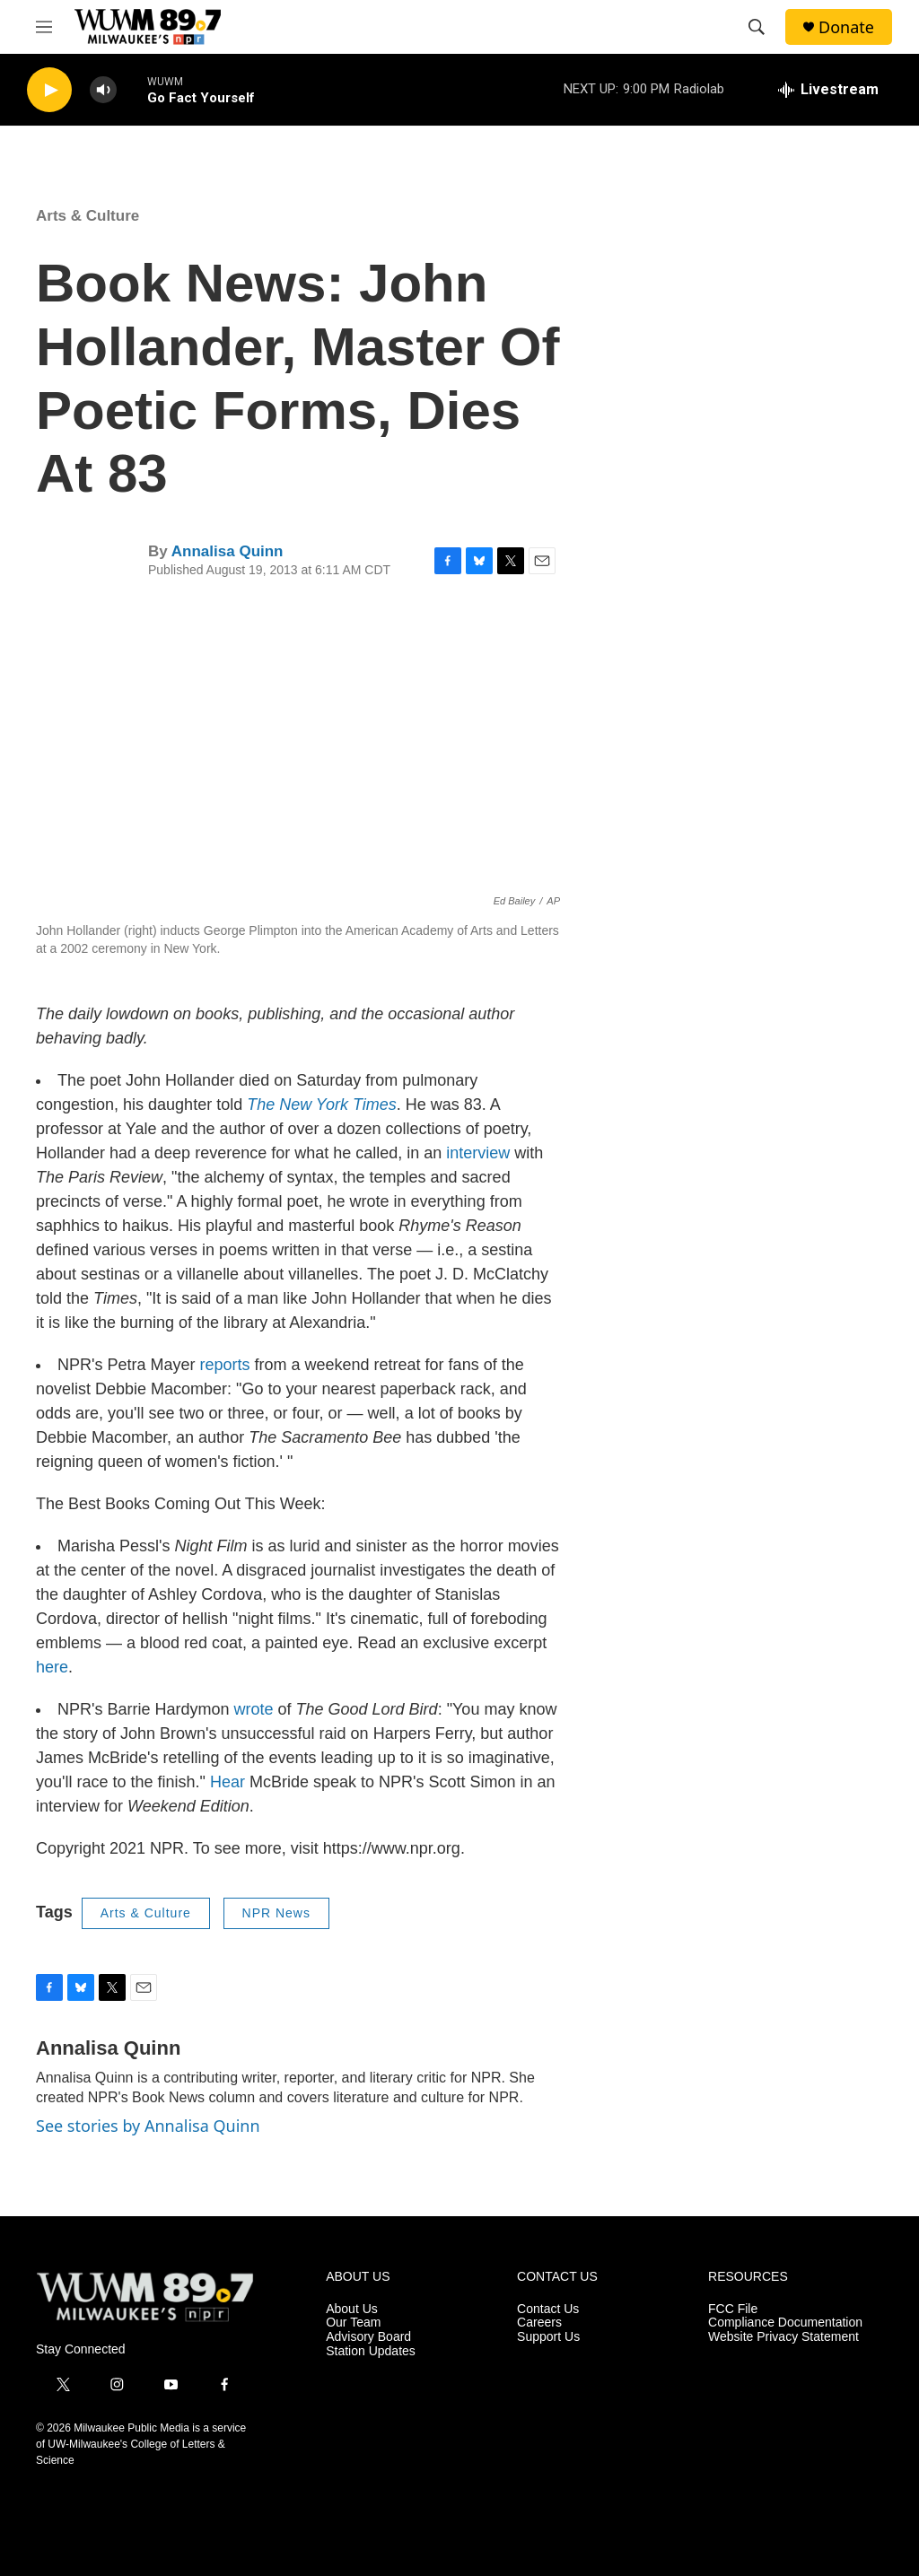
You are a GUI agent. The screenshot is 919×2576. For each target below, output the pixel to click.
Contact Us (548, 2309)
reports (224, 1365)
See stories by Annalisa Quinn (148, 2125)
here (52, 1667)
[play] (49, 90)
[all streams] (828, 90)
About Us (352, 2309)
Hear (227, 1782)
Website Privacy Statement (783, 2337)
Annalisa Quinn (227, 551)
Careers (539, 2322)
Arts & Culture (87, 215)
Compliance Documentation (785, 2322)
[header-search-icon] (757, 27)
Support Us (548, 2337)
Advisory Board (368, 2337)
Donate (846, 27)
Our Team (353, 2322)
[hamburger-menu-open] (44, 27)
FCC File (732, 2309)
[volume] (103, 90)
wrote (254, 1709)
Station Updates (371, 2351)
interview (478, 1153)
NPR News (276, 1913)
